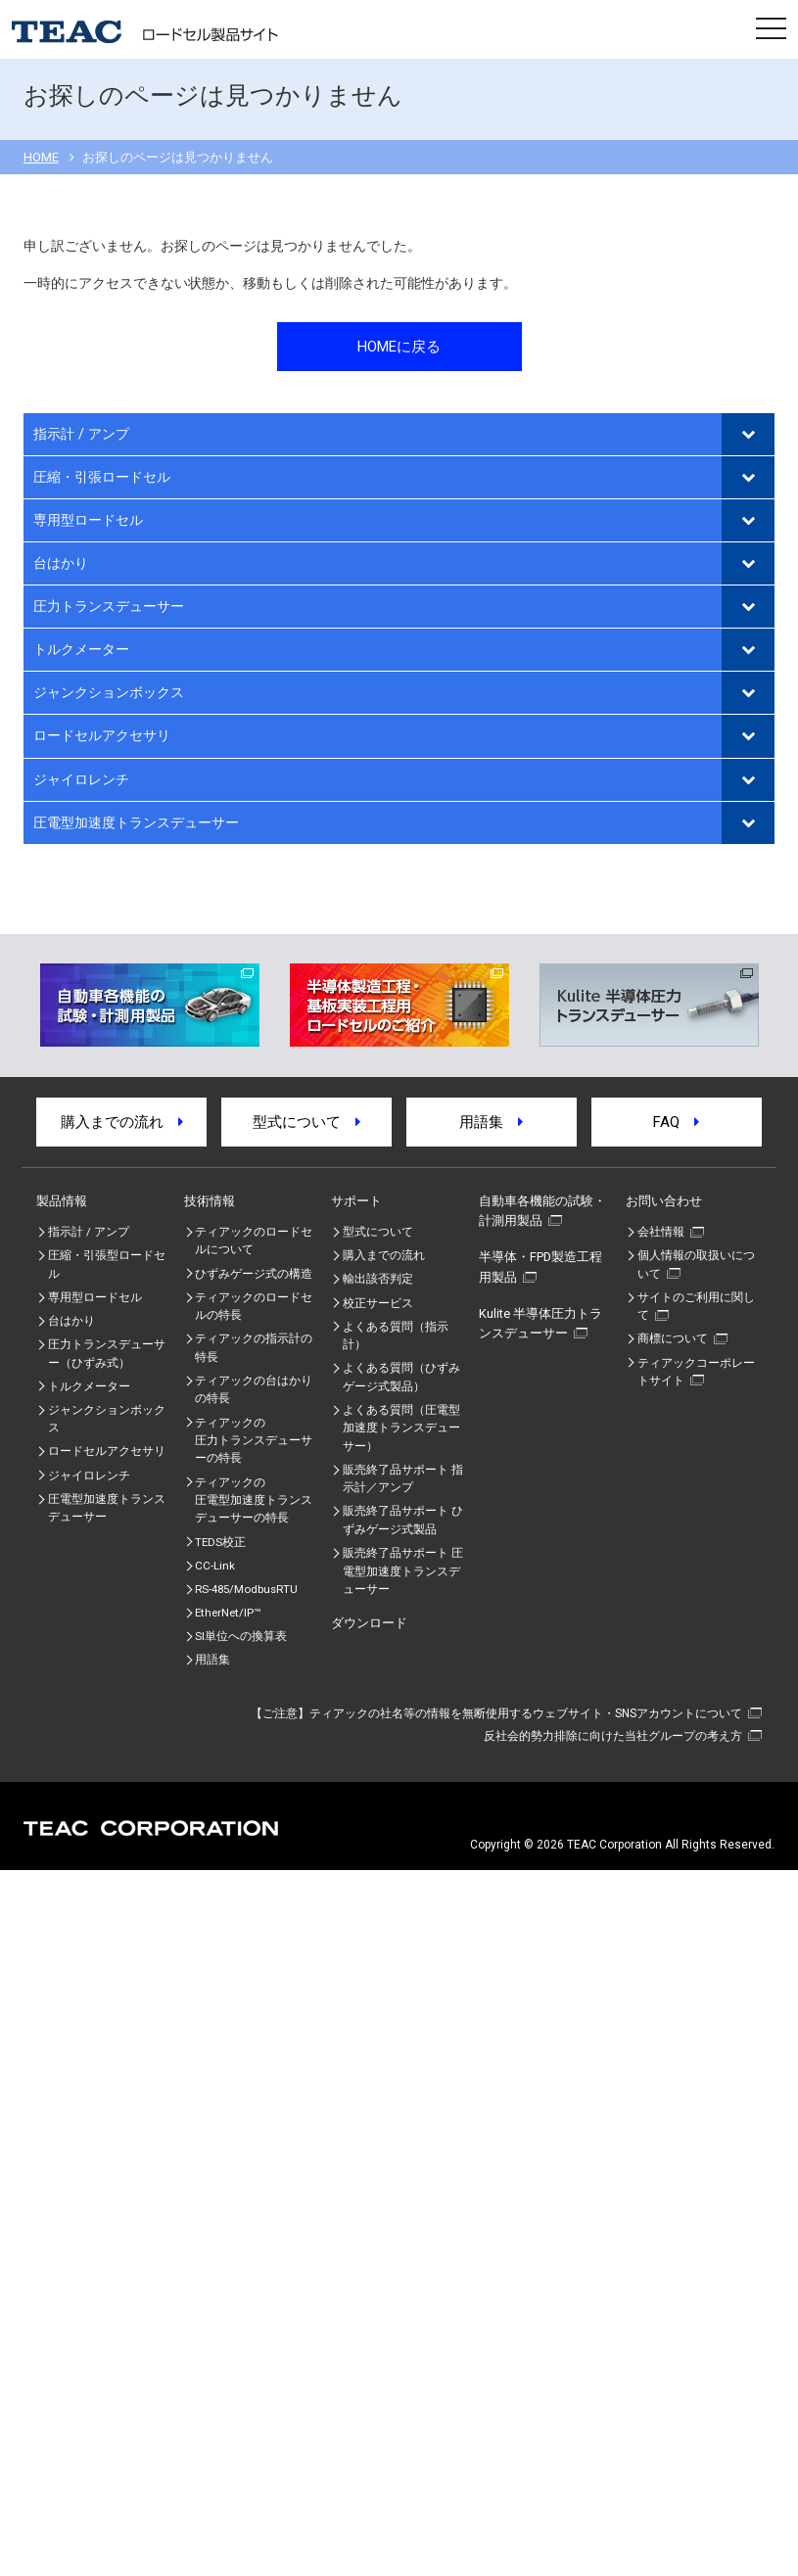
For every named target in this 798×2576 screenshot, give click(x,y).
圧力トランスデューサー (108, 606)
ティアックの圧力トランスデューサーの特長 (253, 1441)
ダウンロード (369, 1623)
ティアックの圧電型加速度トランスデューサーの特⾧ (253, 1500)
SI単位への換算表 (241, 1636)
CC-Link (215, 1565)
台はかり (60, 563)
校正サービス (378, 1303)
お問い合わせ (664, 1201)
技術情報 (209, 1201)
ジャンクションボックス (108, 692)
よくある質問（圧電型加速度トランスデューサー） (401, 1428)
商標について (672, 1338)
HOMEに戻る (399, 346)
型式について (306, 1122)
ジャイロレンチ (81, 780)
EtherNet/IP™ (227, 1612)
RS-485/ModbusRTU (246, 1589)
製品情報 (61, 1201)
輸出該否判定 (378, 1279)
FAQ (676, 1122)
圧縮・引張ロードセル (101, 477)
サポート (356, 1201)
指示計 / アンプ (81, 434)
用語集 (491, 1122)
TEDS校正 (220, 1542)
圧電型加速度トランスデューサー (136, 823)
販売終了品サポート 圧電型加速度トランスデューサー (403, 1571)
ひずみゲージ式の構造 (253, 1274)
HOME (41, 157)
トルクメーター (81, 649)
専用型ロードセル (88, 520)
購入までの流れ (122, 1122)
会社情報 (660, 1232)
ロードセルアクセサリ (101, 735)
